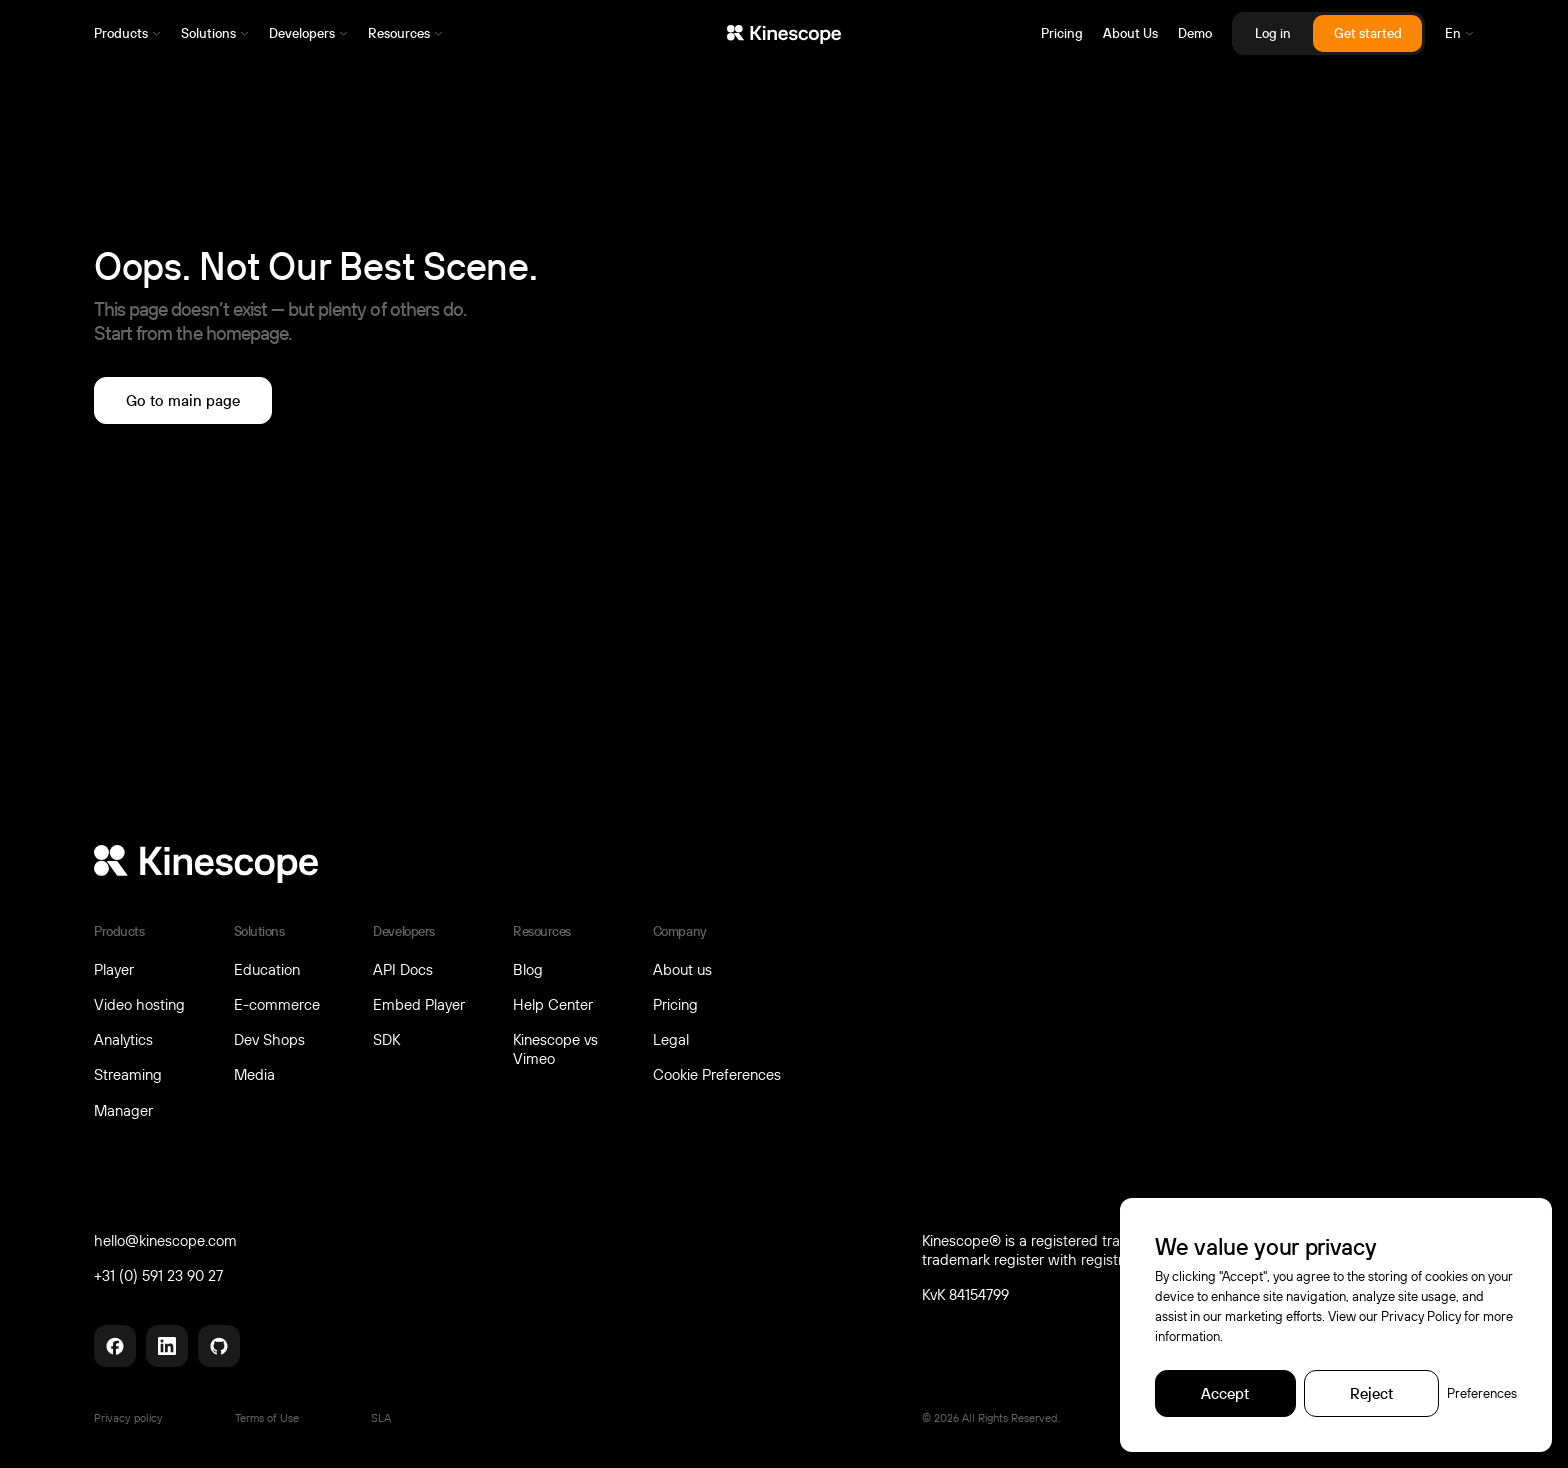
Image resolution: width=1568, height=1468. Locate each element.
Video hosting (139, 1004)
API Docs (403, 969)
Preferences (1482, 1393)
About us (682, 969)
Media (254, 1074)
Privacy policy (128, 1418)
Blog (528, 969)
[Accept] (1225, 1393)
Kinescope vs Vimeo (555, 1048)
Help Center (553, 1004)
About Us (1130, 33)
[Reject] (1371, 1393)
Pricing (1062, 33)
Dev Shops (269, 1039)
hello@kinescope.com (165, 1240)
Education (267, 969)
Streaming (128, 1074)
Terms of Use (267, 1418)
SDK (386, 1039)
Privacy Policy (1421, 1316)
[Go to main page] (183, 400)
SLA (381, 1418)
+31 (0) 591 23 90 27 (158, 1275)
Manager (123, 1110)
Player (114, 969)
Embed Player (419, 1004)
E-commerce (277, 1004)
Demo (1195, 33)
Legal (671, 1039)
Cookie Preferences (717, 1074)
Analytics (123, 1039)
